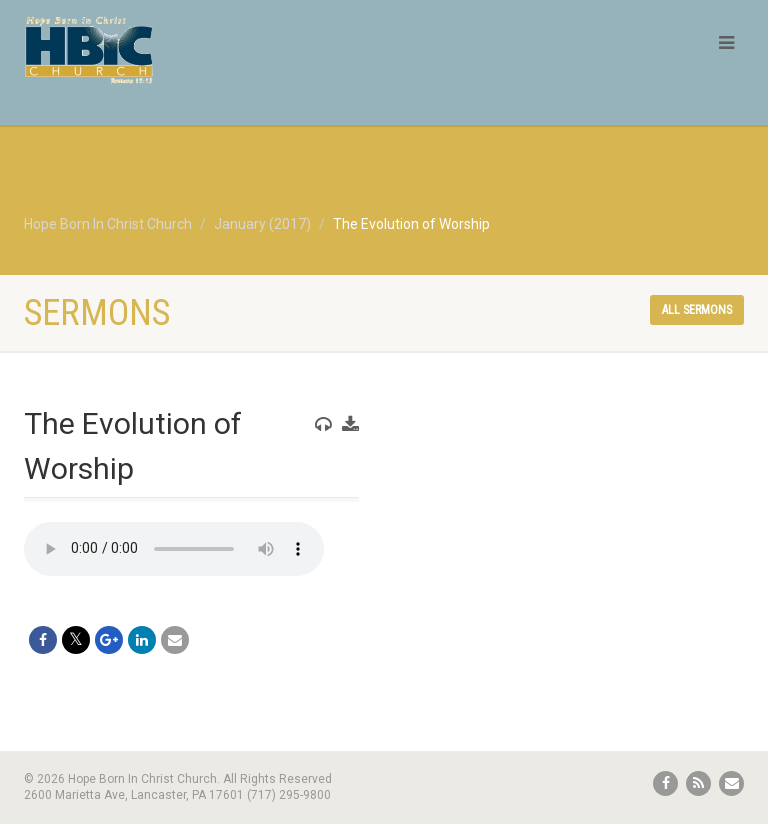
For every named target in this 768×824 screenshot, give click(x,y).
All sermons (697, 310)
